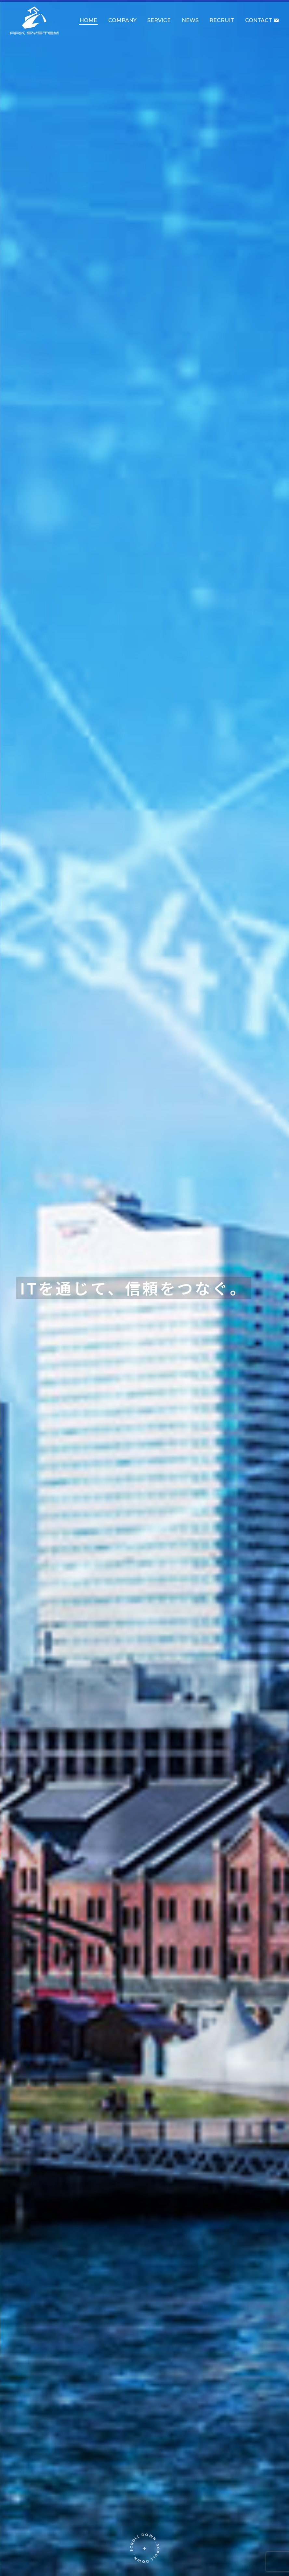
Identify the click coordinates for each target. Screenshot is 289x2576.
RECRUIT (221, 20)
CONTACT (262, 20)
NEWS (190, 20)
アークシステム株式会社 (34, 21)
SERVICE (159, 20)
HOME (88, 20)
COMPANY (122, 20)
